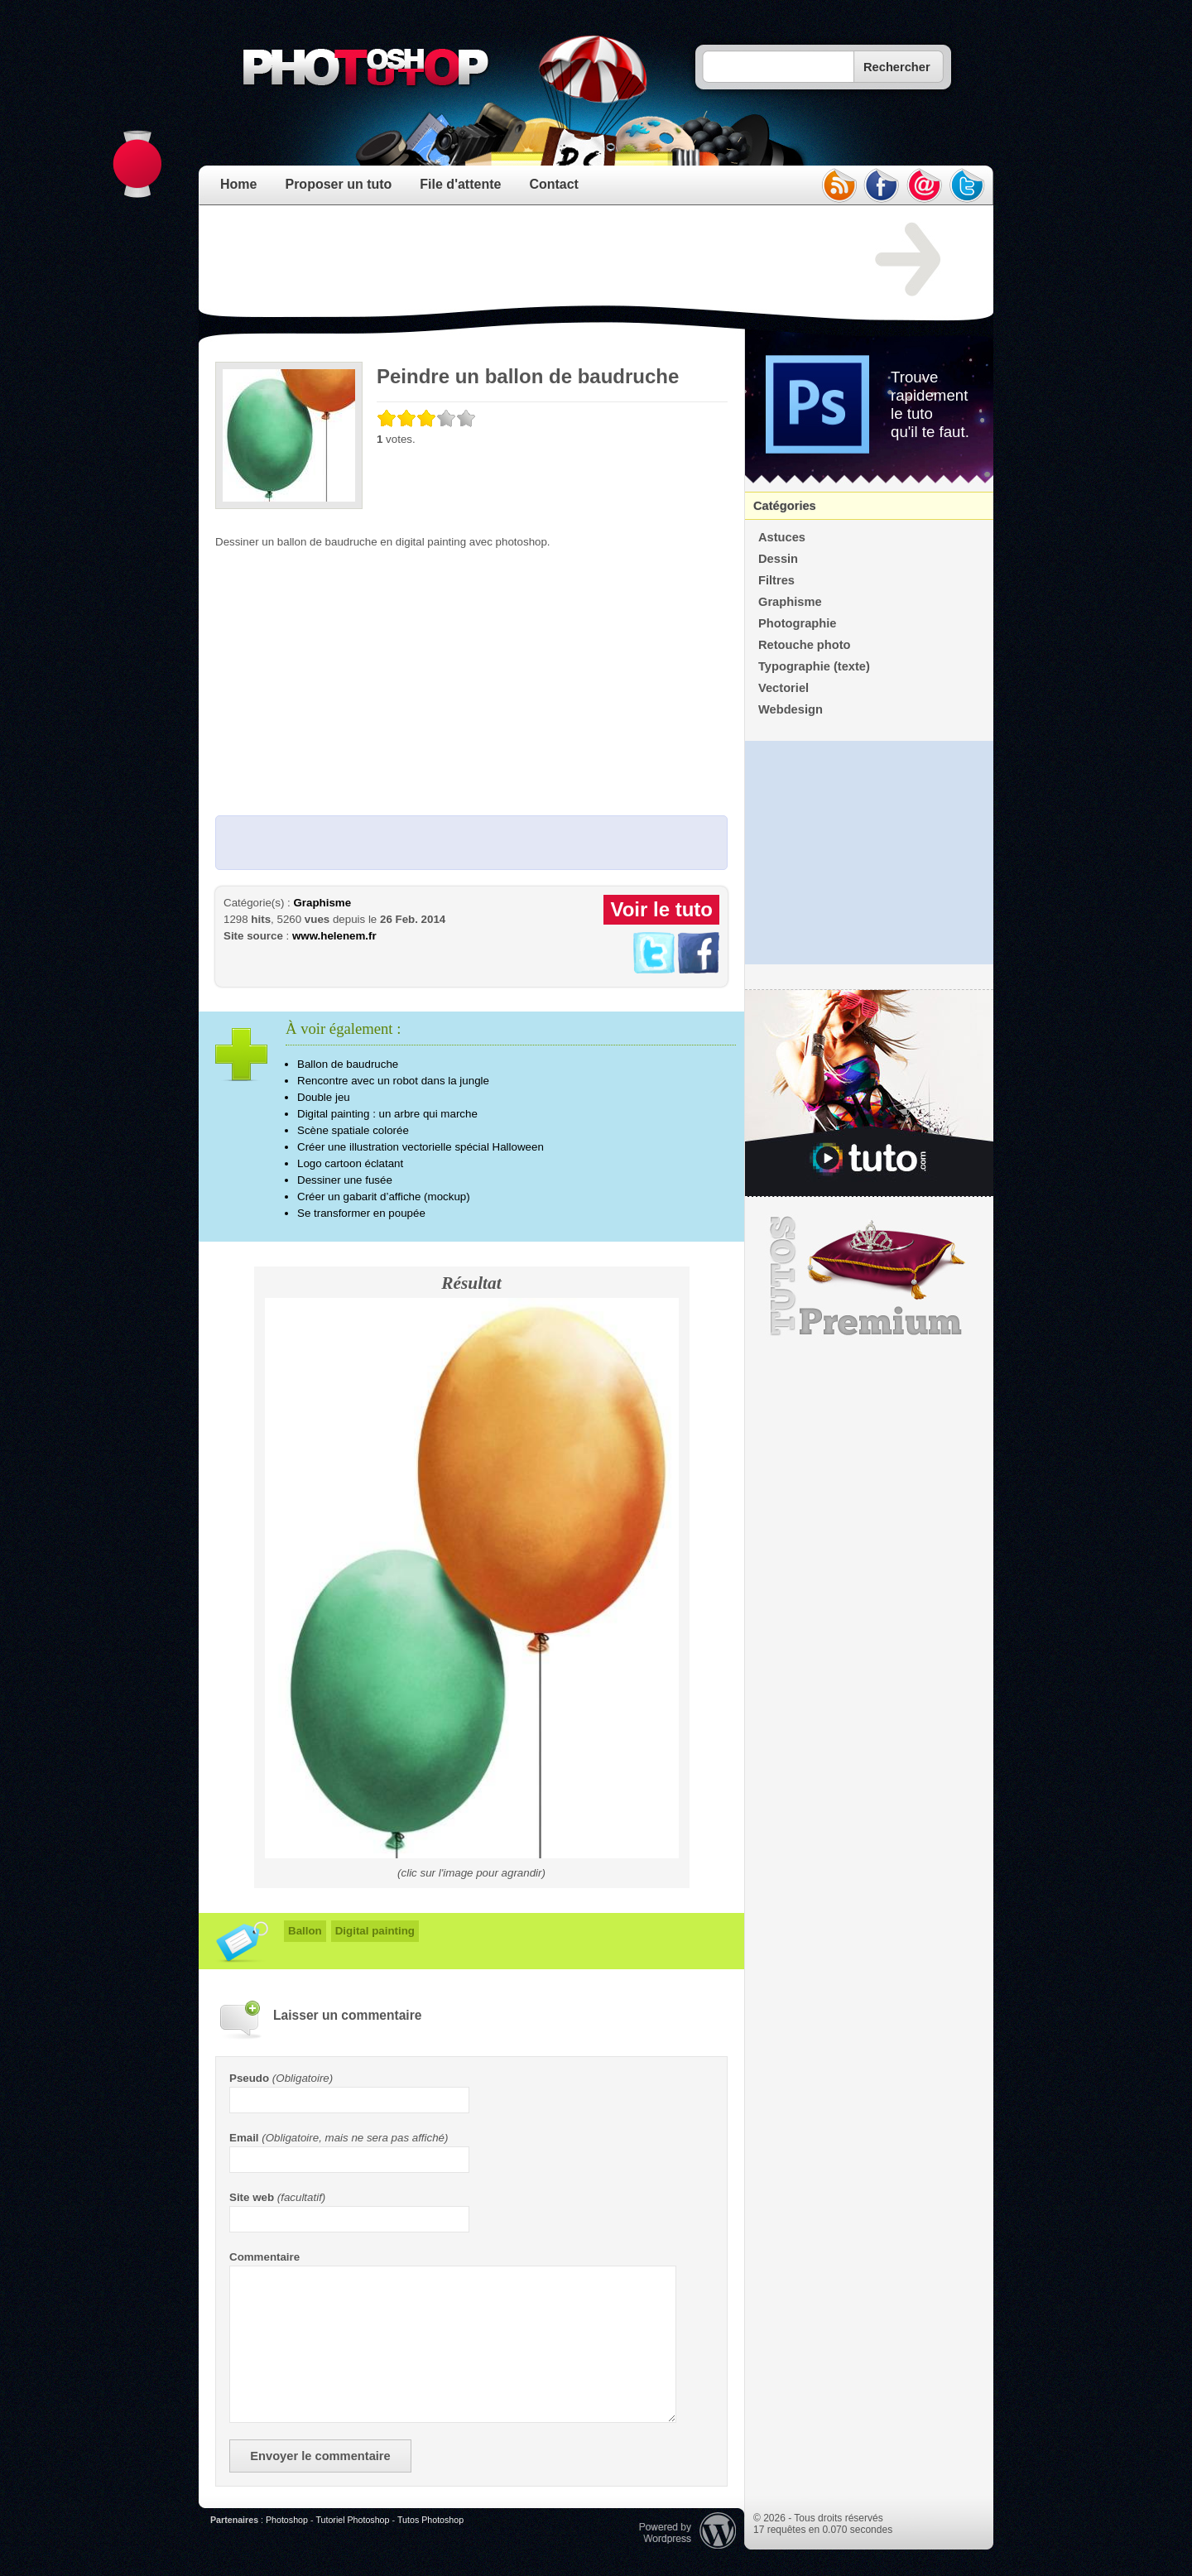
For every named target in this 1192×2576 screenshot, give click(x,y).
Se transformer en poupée (361, 1213)
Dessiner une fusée (344, 1180)
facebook (881, 185)
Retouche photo (804, 644)
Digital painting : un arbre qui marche (387, 1114)
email (924, 185)
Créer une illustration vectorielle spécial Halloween (420, 1147)
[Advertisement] (516, 260)
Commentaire (264, 2257)
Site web (251, 2197)
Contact (554, 184)
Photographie (797, 623)
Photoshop (287, 2520)
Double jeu (323, 1097)
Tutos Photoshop (430, 2520)
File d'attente (460, 184)
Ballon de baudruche (347, 1064)
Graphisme (322, 902)
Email (244, 2137)
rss (838, 185)
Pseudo (249, 2078)
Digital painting (375, 1931)
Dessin (778, 558)
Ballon (305, 1931)
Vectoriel (783, 687)
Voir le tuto (661, 909)
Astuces (781, 537)
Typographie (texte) (814, 666)
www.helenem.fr (334, 936)
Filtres (776, 580)
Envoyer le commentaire (320, 2456)
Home (238, 184)
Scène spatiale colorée (353, 1130)
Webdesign (790, 709)
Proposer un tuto (338, 184)
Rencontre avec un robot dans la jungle (393, 1080)
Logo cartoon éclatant (350, 1163)
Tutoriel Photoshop (352, 2520)
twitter (967, 185)
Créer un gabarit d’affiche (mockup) (383, 1196)
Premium (869, 1276)
